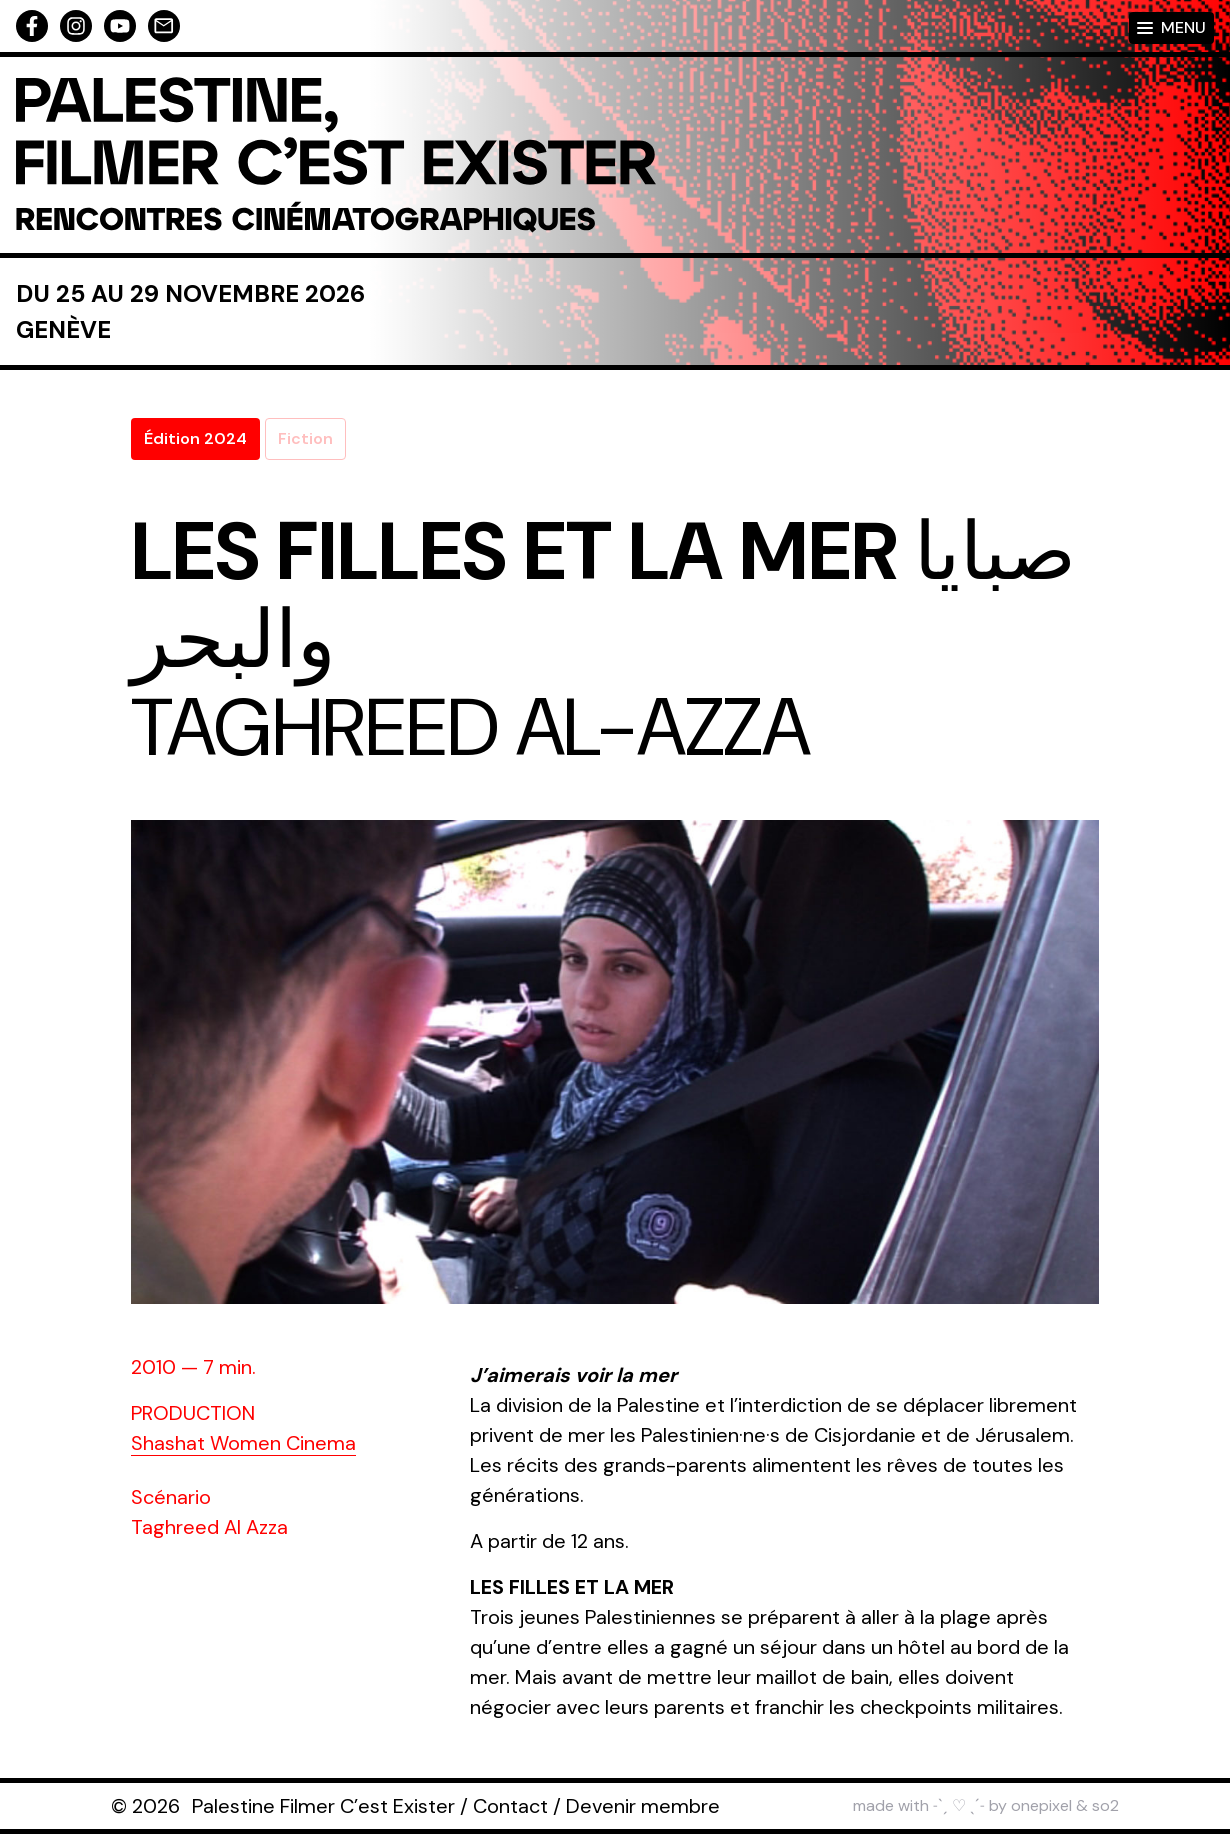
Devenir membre (643, 1806)
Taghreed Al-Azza (471, 728)
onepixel (1041, 1805)
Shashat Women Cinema (243, 1443)
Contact (510, 1806)
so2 (1105, 1805)
